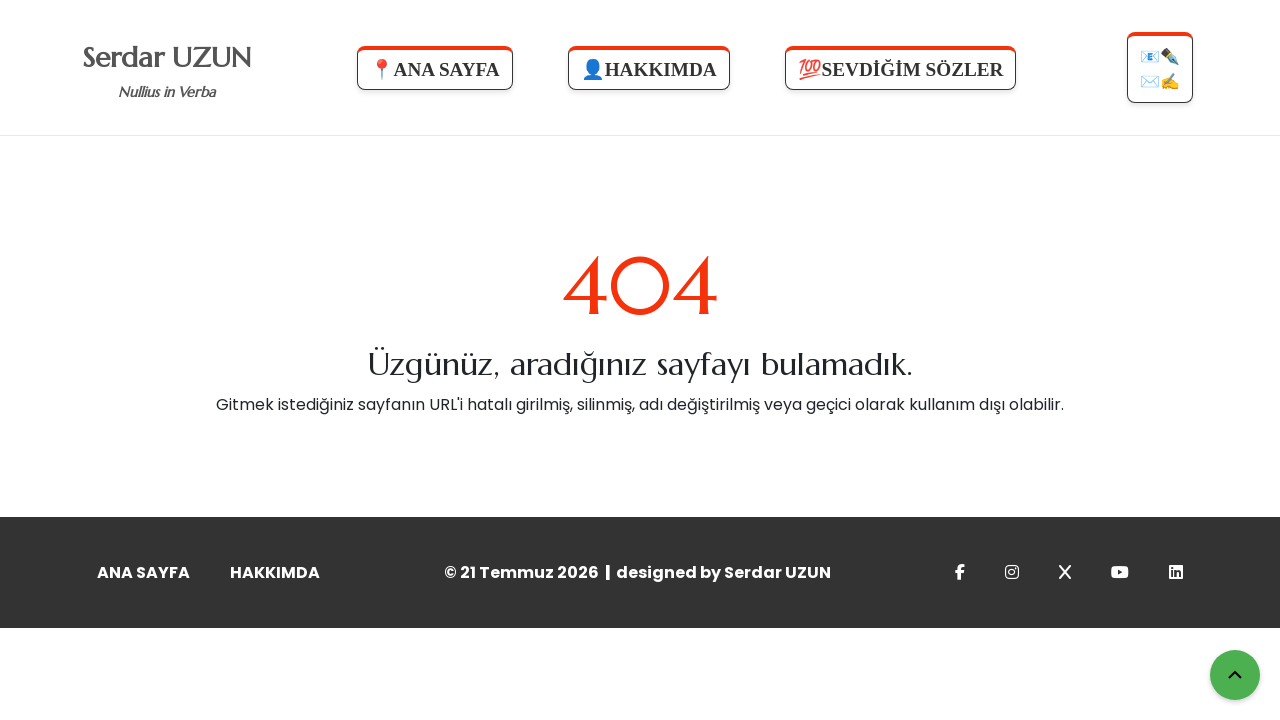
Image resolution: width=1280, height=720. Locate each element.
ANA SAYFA (143, 572)
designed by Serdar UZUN (723, 572)
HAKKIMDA (275, 572)
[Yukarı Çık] (1235, 675)
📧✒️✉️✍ (1160, 69)
